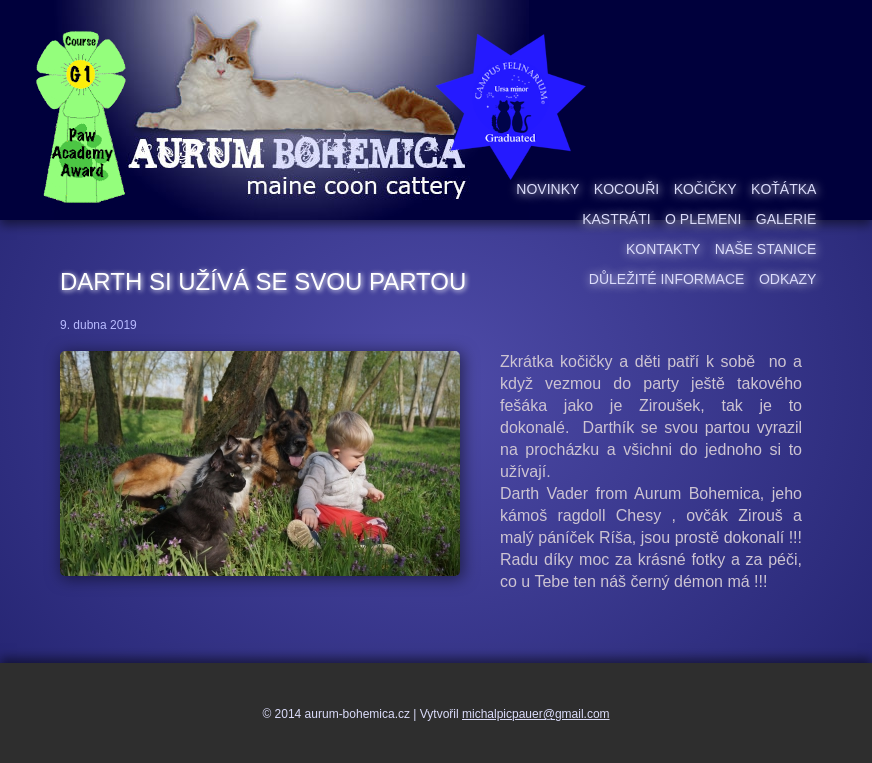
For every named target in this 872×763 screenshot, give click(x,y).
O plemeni (703, 219)
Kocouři (626, 189)
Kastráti (616, 219)
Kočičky (705, 189)
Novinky (547, 189)
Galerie (786, 219)
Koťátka (783, 189)
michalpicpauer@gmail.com (536, 714)
